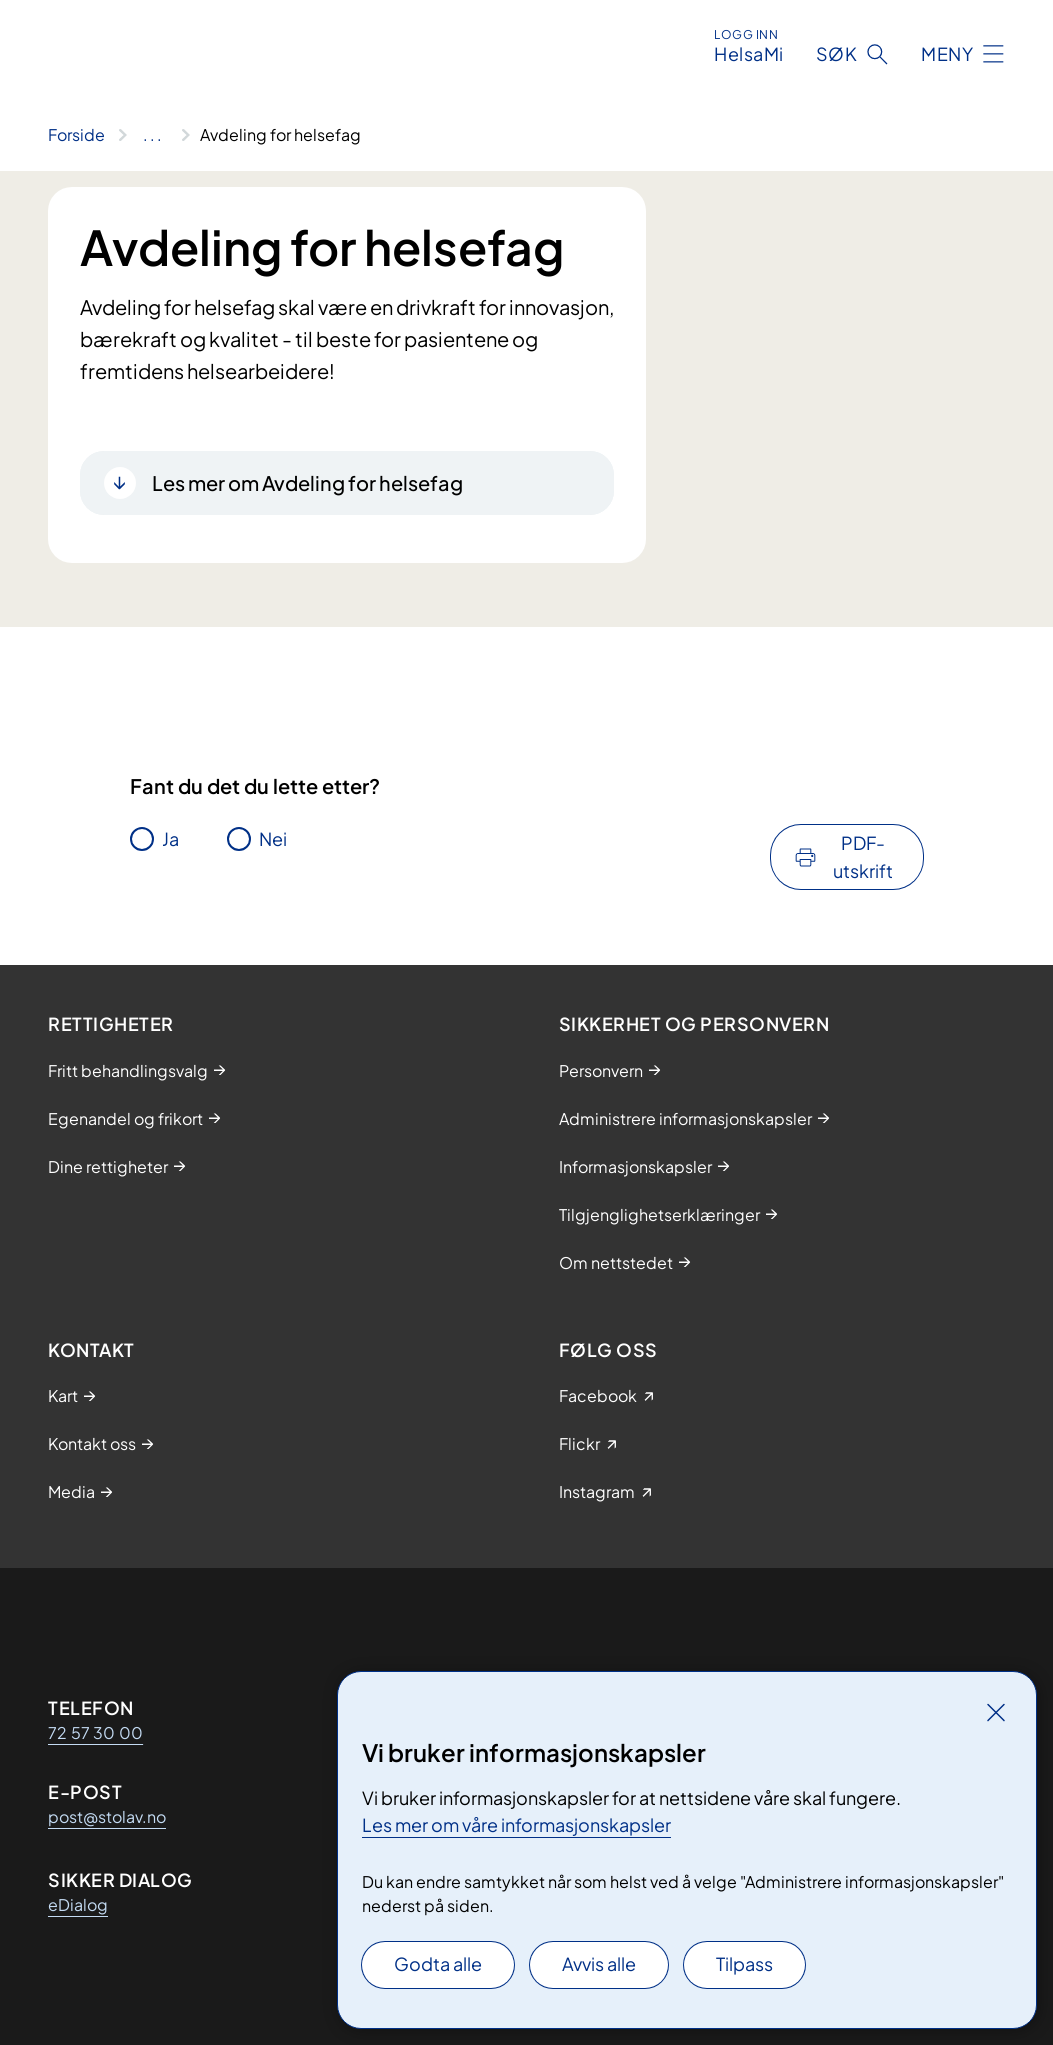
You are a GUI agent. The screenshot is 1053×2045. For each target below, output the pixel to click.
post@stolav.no (107, 1816)
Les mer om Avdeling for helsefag (307, 482)
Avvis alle (599, 1963)
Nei (273, 838)
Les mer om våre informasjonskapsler (516, 1824)
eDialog (78, 1904)
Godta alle (438, 1963)
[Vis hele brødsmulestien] (152, 135)
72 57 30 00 (95, 1732)
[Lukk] (996, 1712)
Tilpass (744, 1963)
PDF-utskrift (863, 856)
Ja (170, 838)
